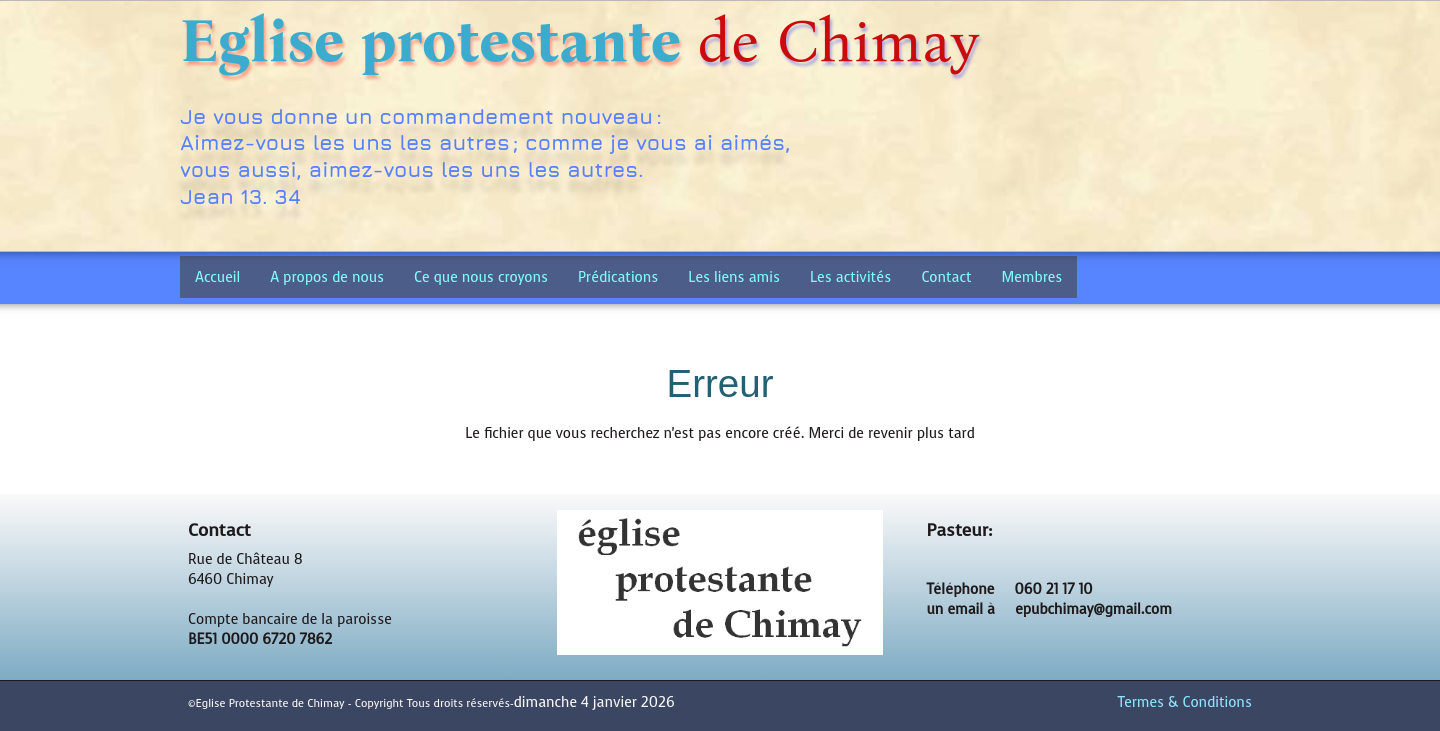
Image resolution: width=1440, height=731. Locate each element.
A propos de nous (327, 277)
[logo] (587, 128)
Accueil (217, 277)
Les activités (850, 277)
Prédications (618, 277)
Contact (946, 277)
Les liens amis (734, 277)
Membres (1032, 277)
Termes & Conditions (1185, 702)
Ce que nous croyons (481, 277)
